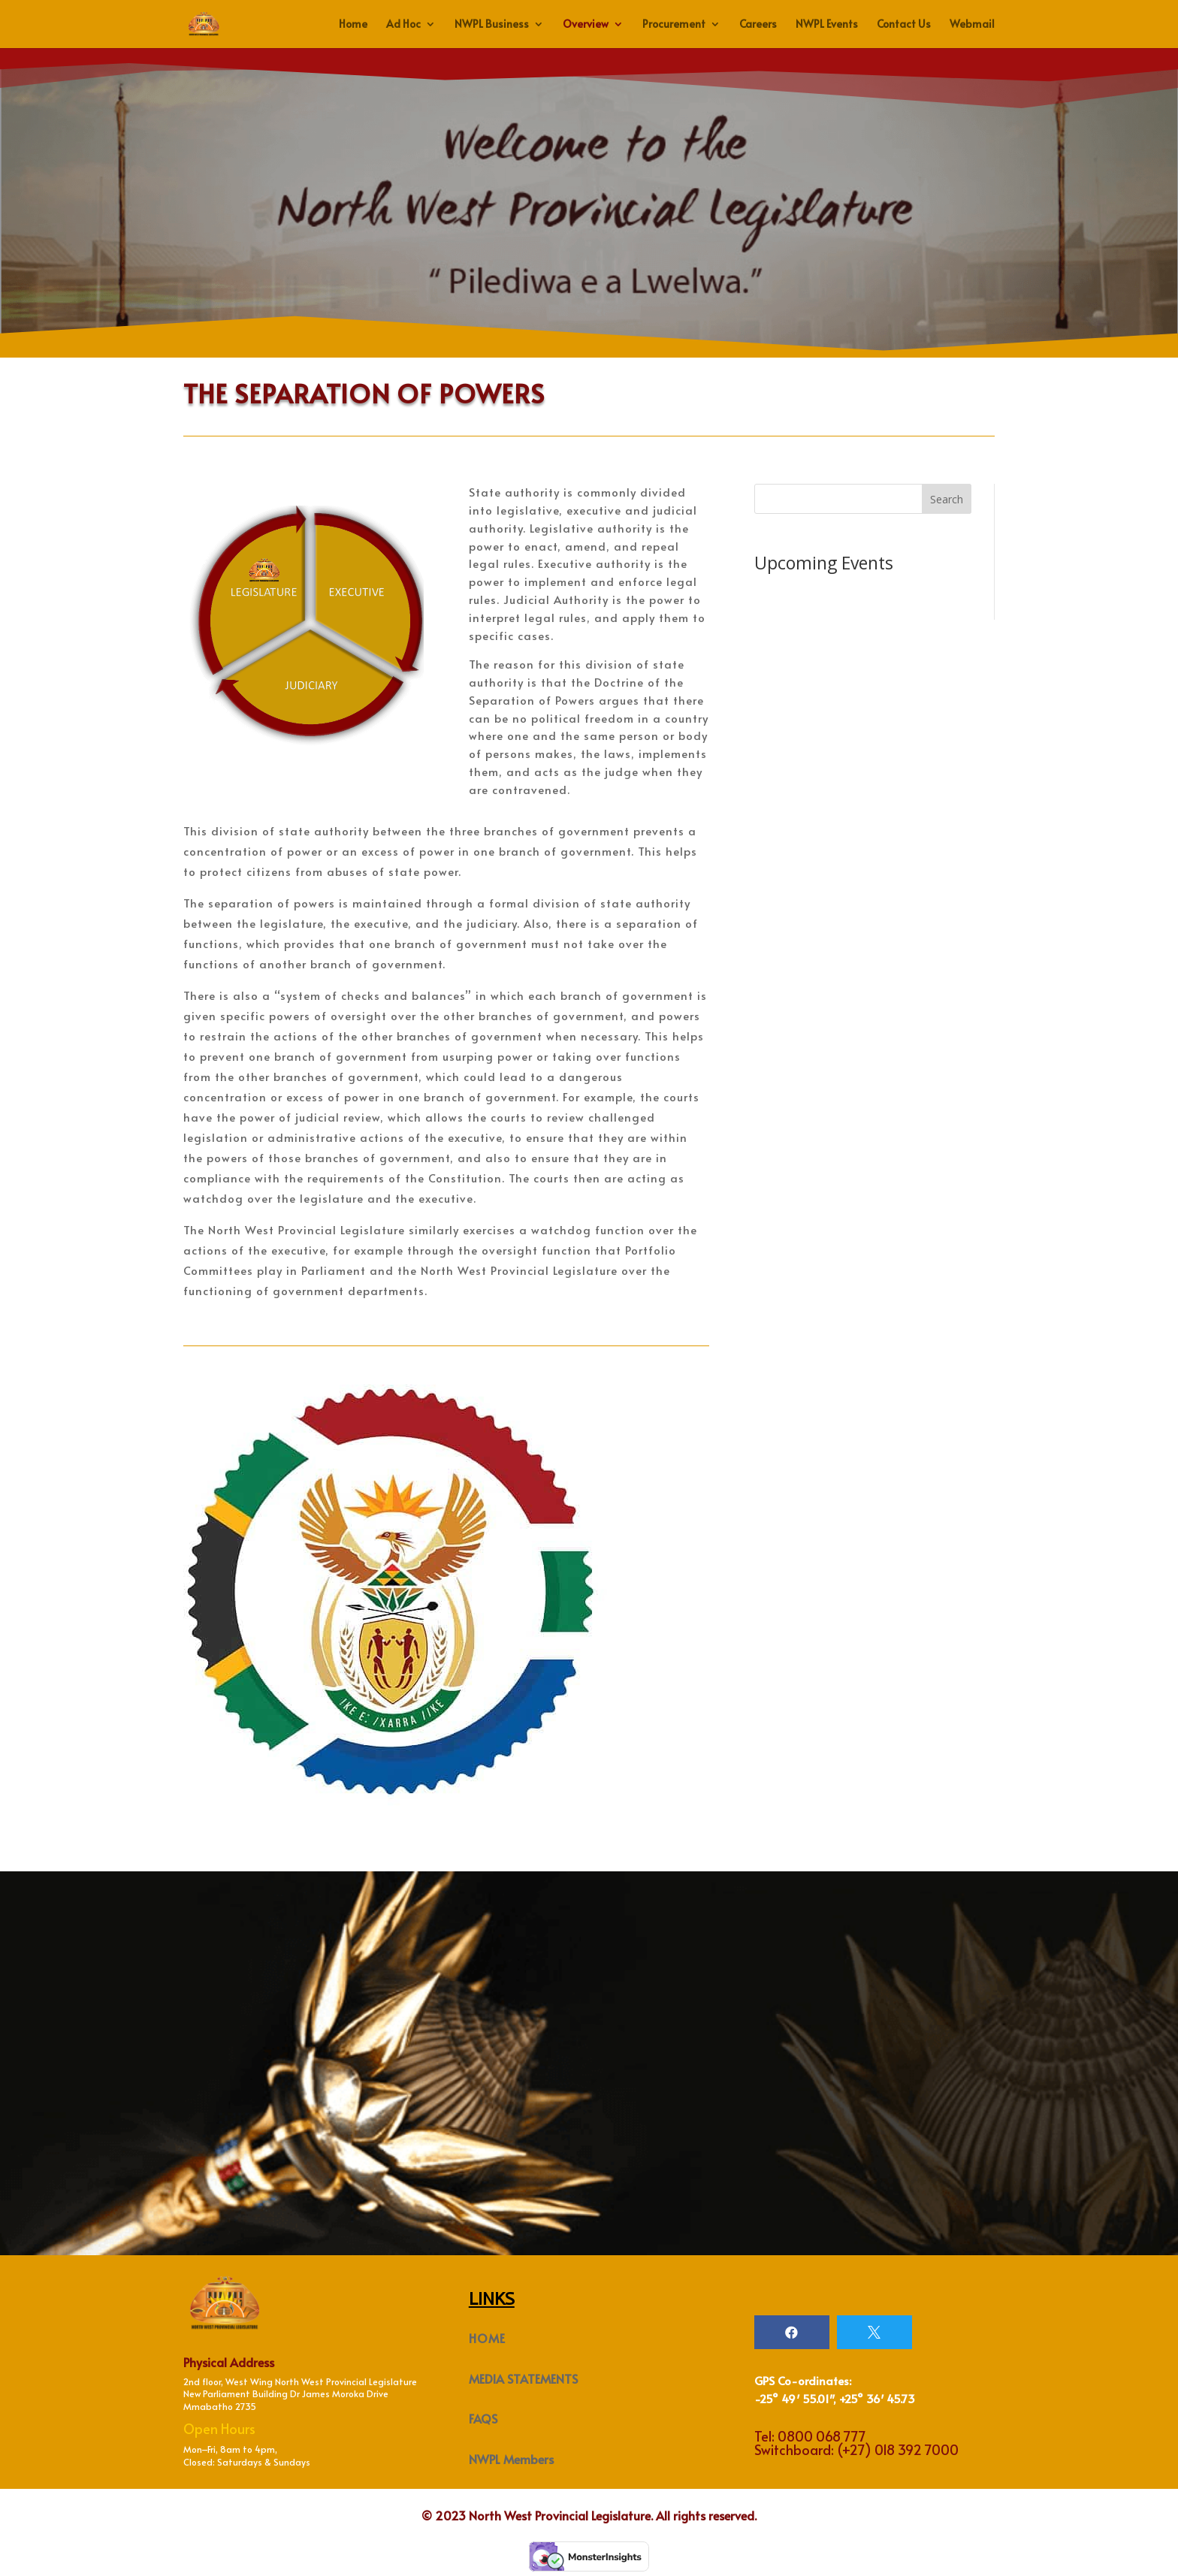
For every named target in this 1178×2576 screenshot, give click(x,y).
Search (946, 499)
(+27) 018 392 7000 (898, 2449)
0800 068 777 (822, 2436)
